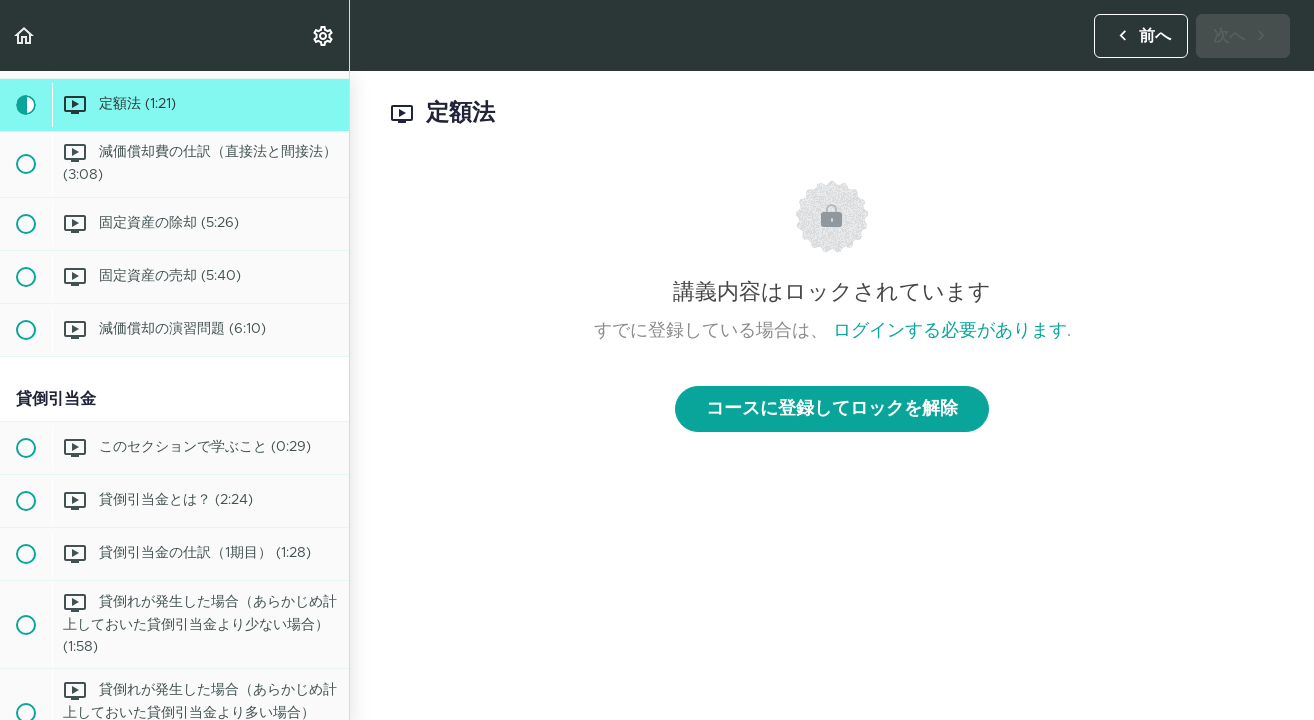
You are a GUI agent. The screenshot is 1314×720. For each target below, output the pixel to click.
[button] (25, 35)
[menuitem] (324, 35)
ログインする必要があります (950, 331)
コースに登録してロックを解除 (832, 409)
